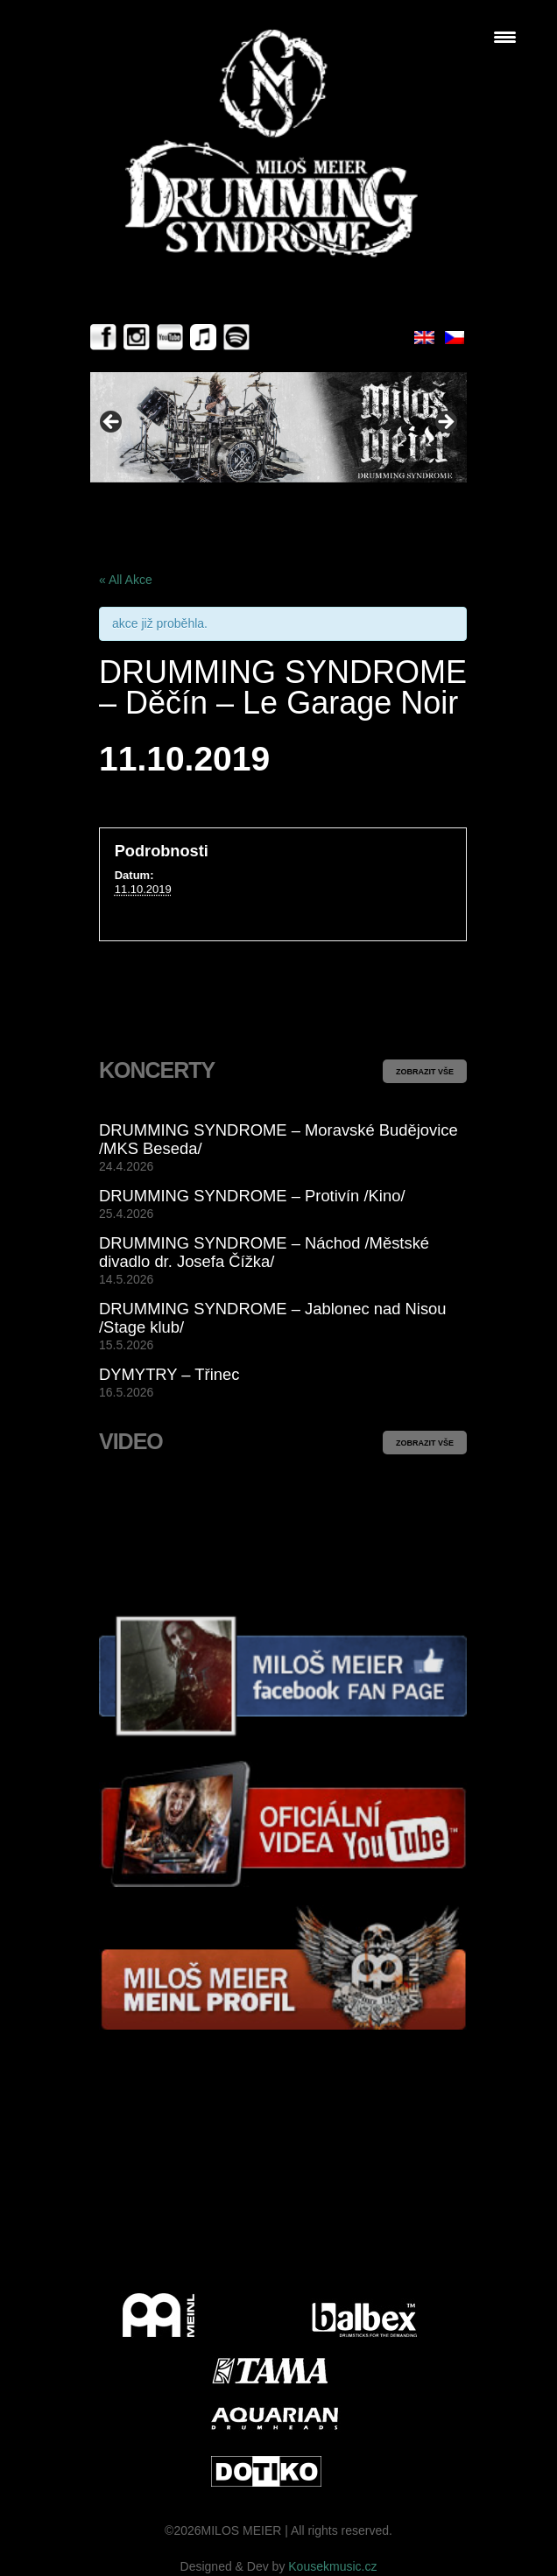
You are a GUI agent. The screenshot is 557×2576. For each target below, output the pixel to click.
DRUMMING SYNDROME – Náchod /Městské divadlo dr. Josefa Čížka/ (264, 1252)
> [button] (445, 423)
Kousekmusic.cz (332, 2566)
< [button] (112, 423)
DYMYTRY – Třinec (169, 1374)
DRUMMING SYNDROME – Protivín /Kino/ (252, 1195)
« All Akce (125, 580)
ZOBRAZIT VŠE (425, 1071)
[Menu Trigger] (505, 37)
